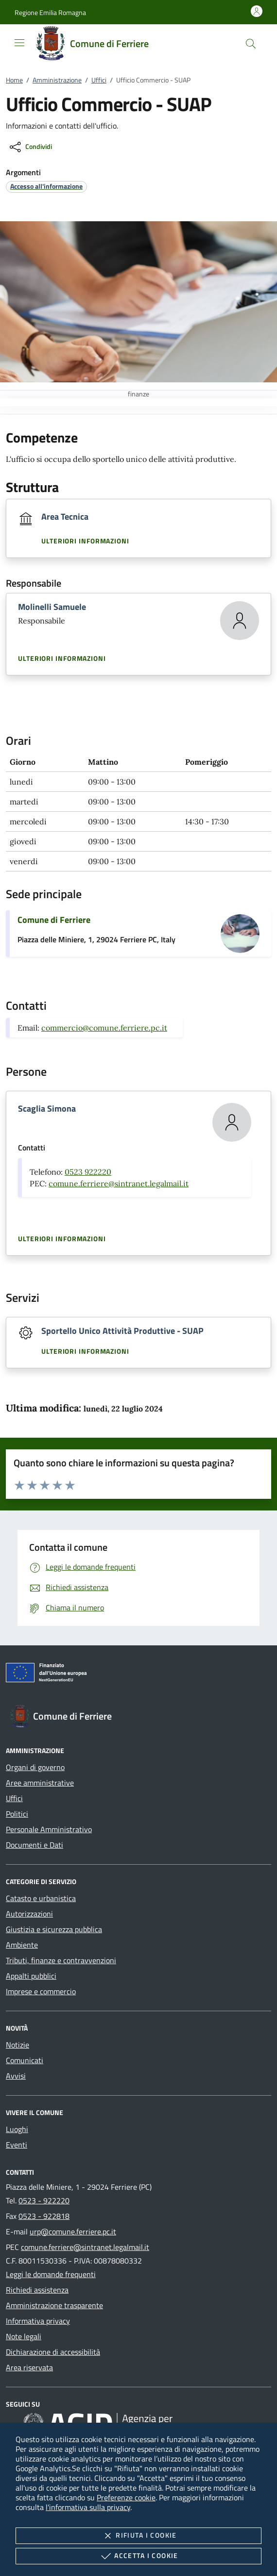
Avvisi (16, 2076)
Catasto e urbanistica (41, 1898)
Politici (17, 1814)
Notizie (17, 2045)
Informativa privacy (38, 2321)
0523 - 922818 (43, 2216)
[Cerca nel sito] (250, 43)
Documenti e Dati (34, 1845)
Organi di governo (35, 1767)
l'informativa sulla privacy (88, 2507)
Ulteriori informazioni (85, 541)
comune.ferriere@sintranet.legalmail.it (119, 1183)
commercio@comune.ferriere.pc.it (104, 1028)
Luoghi (17, 2129)
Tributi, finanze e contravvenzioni (61, 1960)
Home (14, 80)
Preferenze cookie (126, 2497)
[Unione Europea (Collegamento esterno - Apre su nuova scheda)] (138, 1674)
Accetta (138, 2556)
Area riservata (29, 2367)
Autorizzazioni (29, 1914)
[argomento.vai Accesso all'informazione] (46, 186)
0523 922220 (88, 1172)
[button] (50, 12)
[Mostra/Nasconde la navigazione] (19, 43)
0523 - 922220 (43, 2200)
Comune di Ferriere (53, 919)
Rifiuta (138, 2535)
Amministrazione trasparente (54, 2305)
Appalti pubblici (31, 1976)
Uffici (98, 80)
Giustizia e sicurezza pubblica (54, 1929)
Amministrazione (57, 80)
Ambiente (22, 1945)
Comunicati (24, 2060)
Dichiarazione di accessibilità (53, 2352)
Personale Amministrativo (49, 1829)
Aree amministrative (40, 1782)
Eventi (16, 2144)
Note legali (23, 2336)
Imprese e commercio (41, 1991)
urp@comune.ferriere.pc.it (73, 2231)
